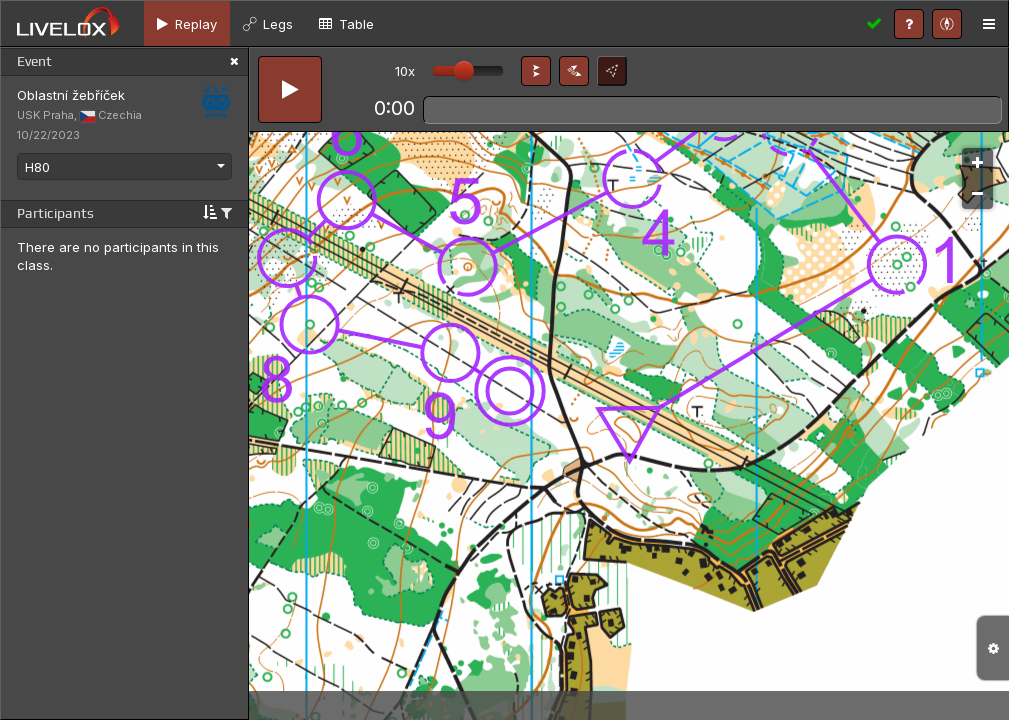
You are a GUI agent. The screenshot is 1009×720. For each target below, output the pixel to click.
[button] (536, 71)
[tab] (187, 23)
